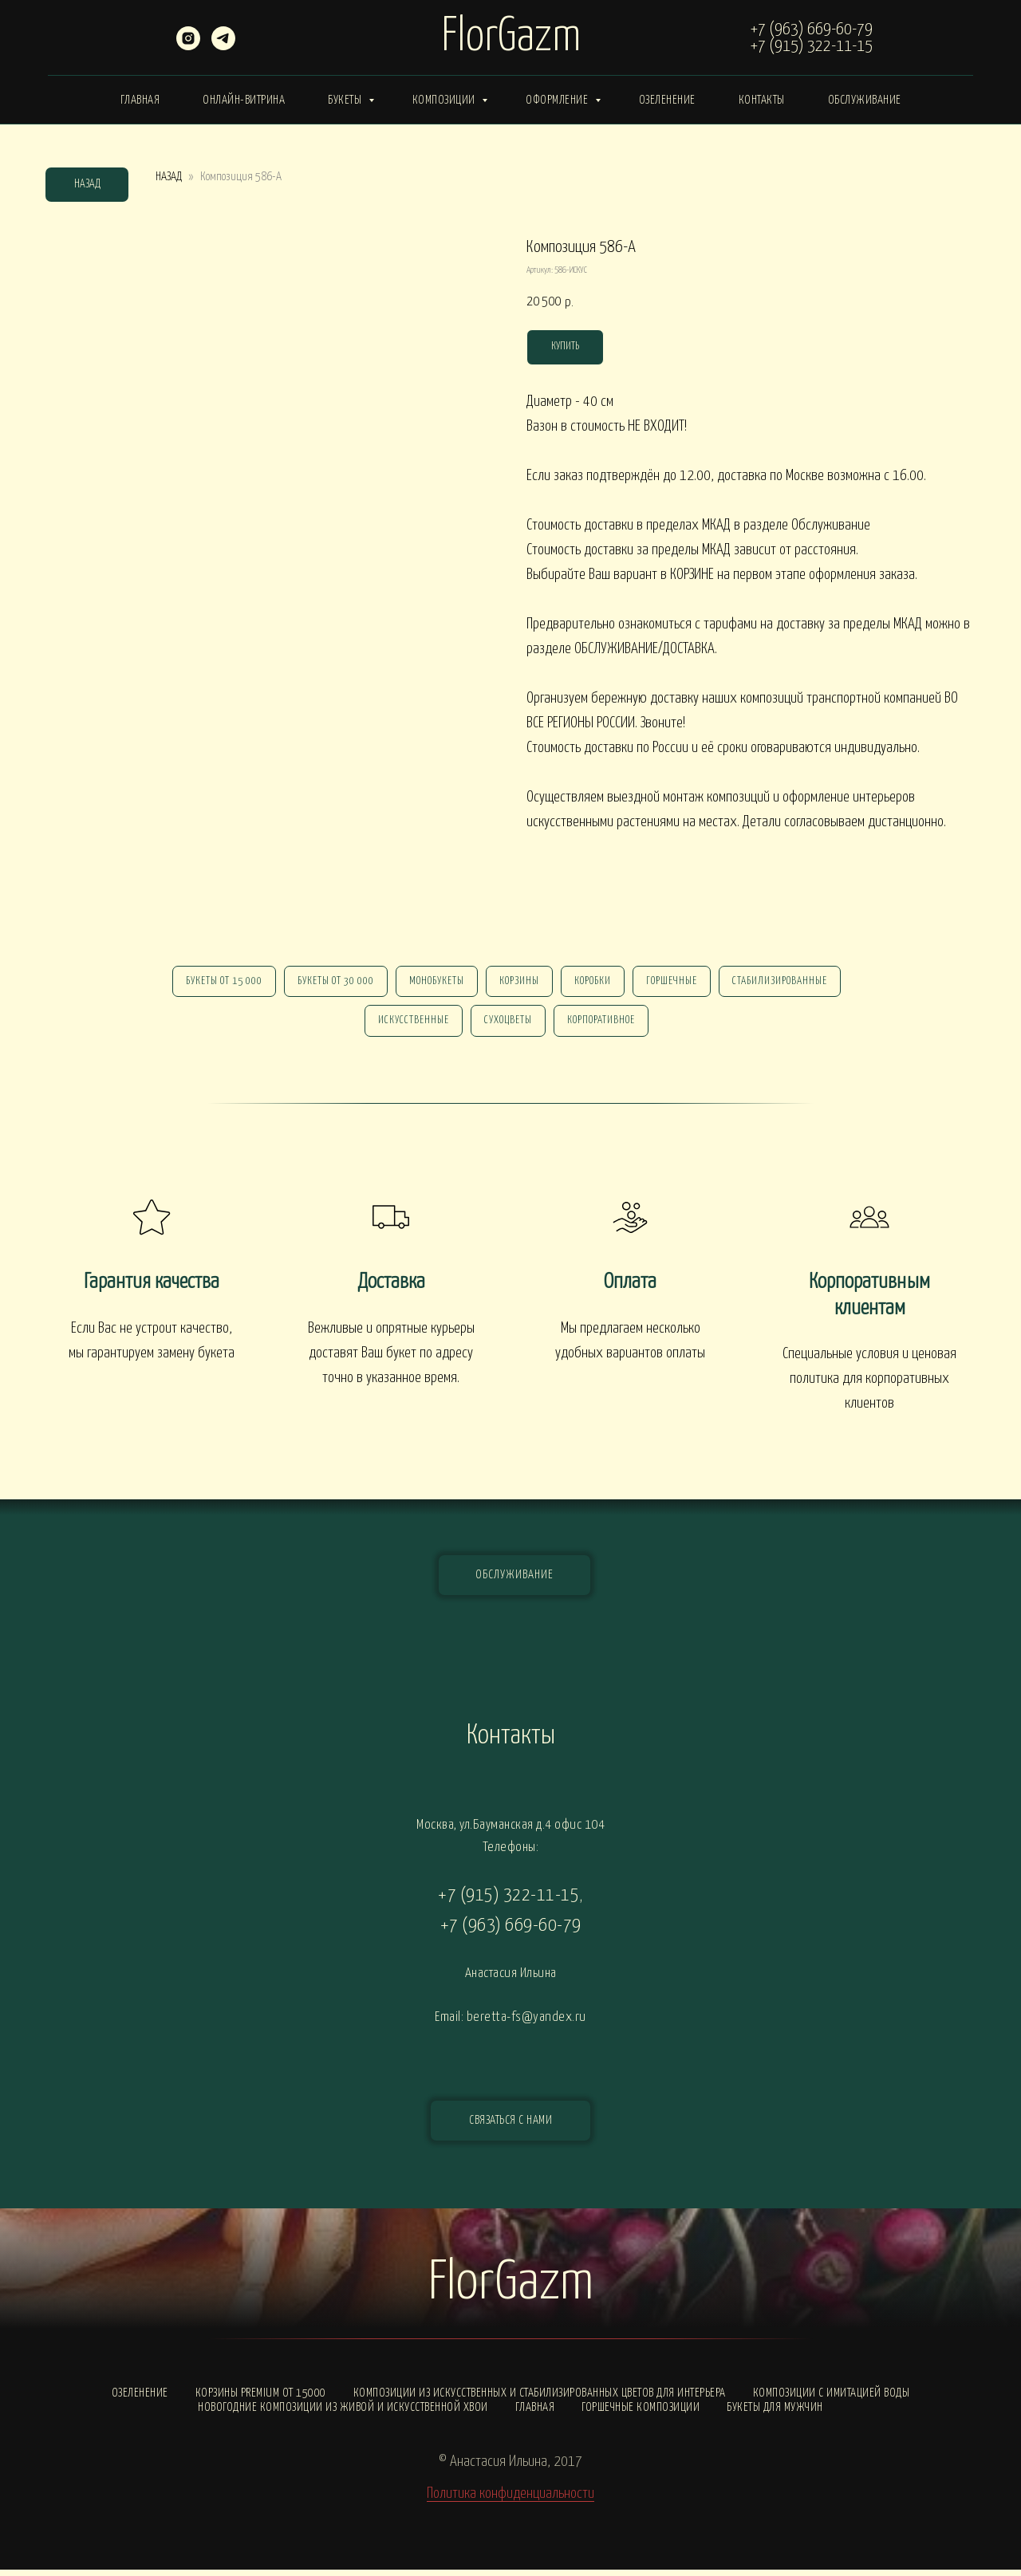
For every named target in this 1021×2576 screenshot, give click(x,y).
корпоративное (604, 1025)
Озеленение (667, 100)
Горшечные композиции (640, 2414)
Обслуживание (864, 100)
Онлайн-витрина (244, 100)
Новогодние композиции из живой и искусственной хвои (343, 2414)
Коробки (596, 983)
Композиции (445, 100)
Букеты (346, 100)
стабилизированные (789, 983)
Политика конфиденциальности (510, 2499)
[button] (510, 2127)
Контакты (762, 100)
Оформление (558, 100)
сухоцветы (508, 1025)
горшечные (678, 983)
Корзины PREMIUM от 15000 (260, 2399)
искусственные (410, 1025)
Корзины (519, 983)
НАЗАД (169, 177)
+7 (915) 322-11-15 (812, 46)
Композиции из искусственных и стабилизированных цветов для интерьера (539, 2399)
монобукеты (433, 983)
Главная (140, 100)
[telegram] (223, 46)
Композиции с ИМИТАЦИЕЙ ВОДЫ (831, 2399)
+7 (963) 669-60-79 (812, 29)
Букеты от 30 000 (329, 983)
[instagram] (188, 46)
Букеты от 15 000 (214, 983)
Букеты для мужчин (775, 2414)
